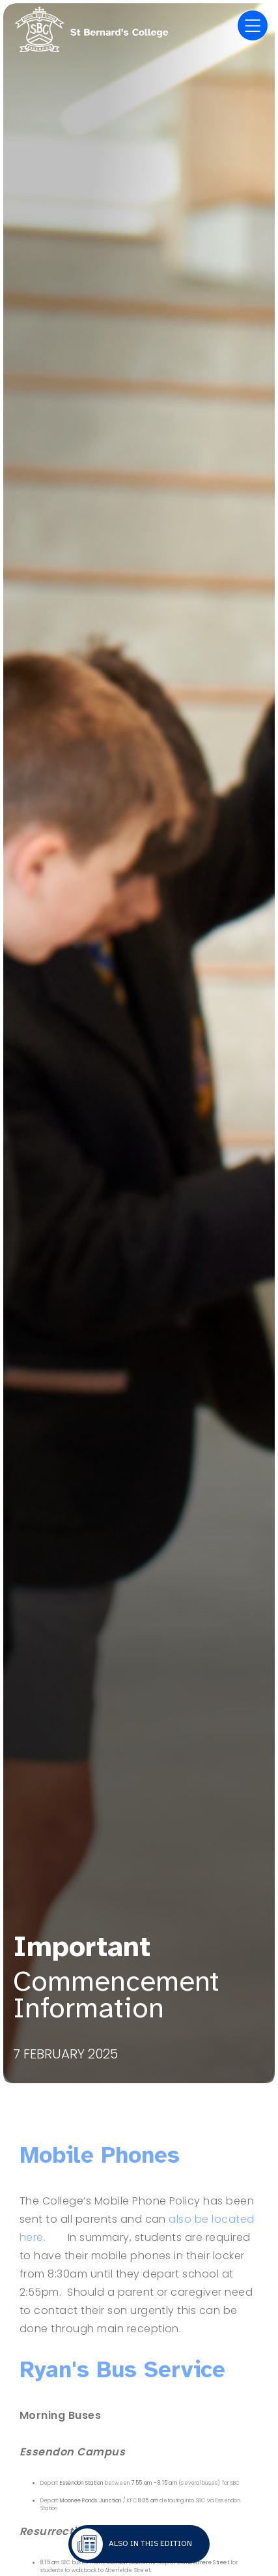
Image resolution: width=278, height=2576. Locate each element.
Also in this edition (150, 2543)
